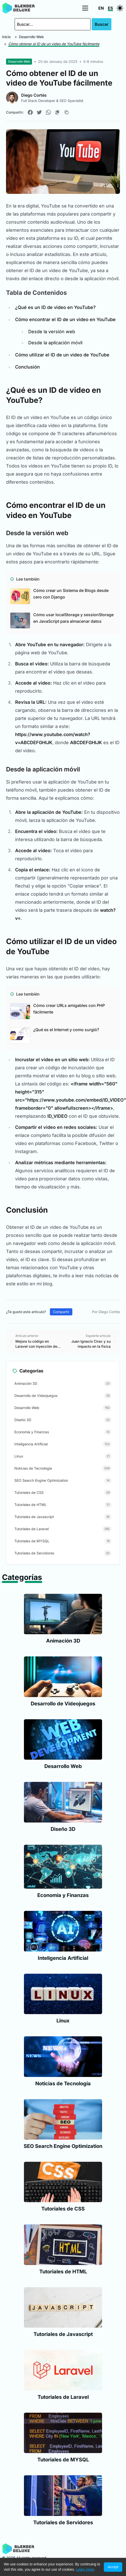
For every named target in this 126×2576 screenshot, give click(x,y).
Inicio (6, 37)
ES (110, 8)
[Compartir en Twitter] (39, 112)
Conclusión (27, 367)
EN (101, 8)
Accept (113, 2567)
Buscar (101, 24)
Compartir (61, 1312)
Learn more (85, 2569)
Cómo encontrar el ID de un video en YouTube (65, 319)
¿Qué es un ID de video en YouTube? (55, 307)
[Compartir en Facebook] (30, 112)
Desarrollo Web (31, 37)
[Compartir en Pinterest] (57, 112)
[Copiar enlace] (66, 112)
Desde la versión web (51, 331)
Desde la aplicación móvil (55, 342)
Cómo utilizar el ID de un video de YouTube (62, 354)
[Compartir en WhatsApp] (48, 112)
